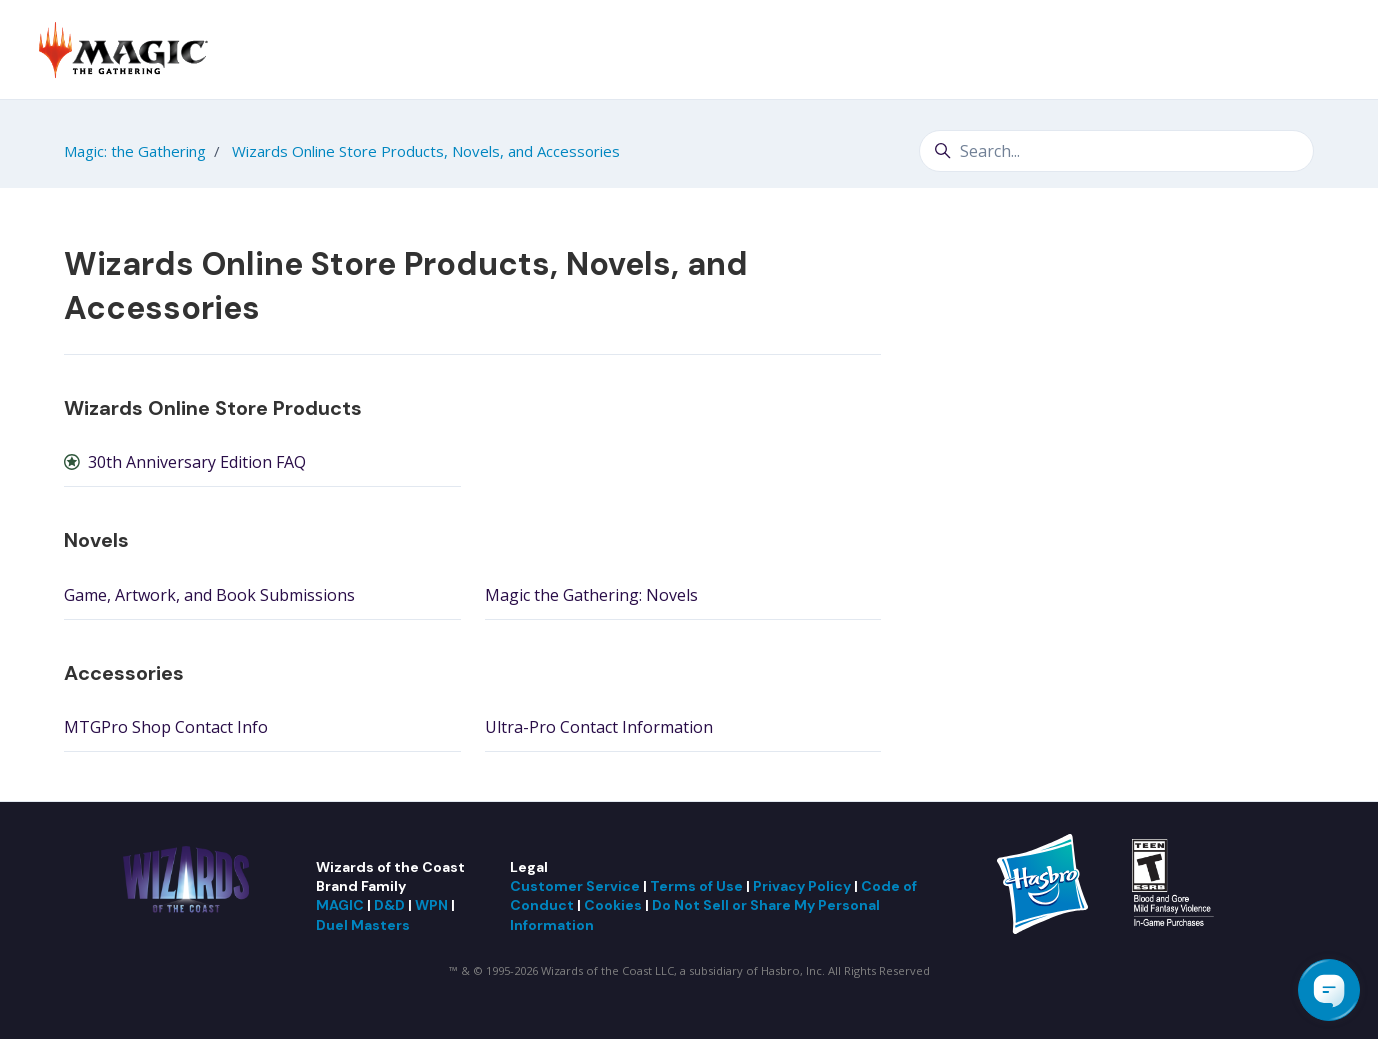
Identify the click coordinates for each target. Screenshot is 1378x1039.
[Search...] (1116, 151)
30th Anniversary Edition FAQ (197, 462)
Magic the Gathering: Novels (591, 595)
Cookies (613, 905)
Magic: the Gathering (135, 151)
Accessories (124, 673)
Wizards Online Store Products (213, 408)
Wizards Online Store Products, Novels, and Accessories (426, 151)
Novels (96, 540)
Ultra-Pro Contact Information (599, 727)
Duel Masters (363, 925)
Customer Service (575, 886)
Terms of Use (696, 886)
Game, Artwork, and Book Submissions (209, 595)
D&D (389, 905)
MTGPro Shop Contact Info (166, 727)
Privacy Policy (802, 886)
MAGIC (340, 905)
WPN (431, 905)
